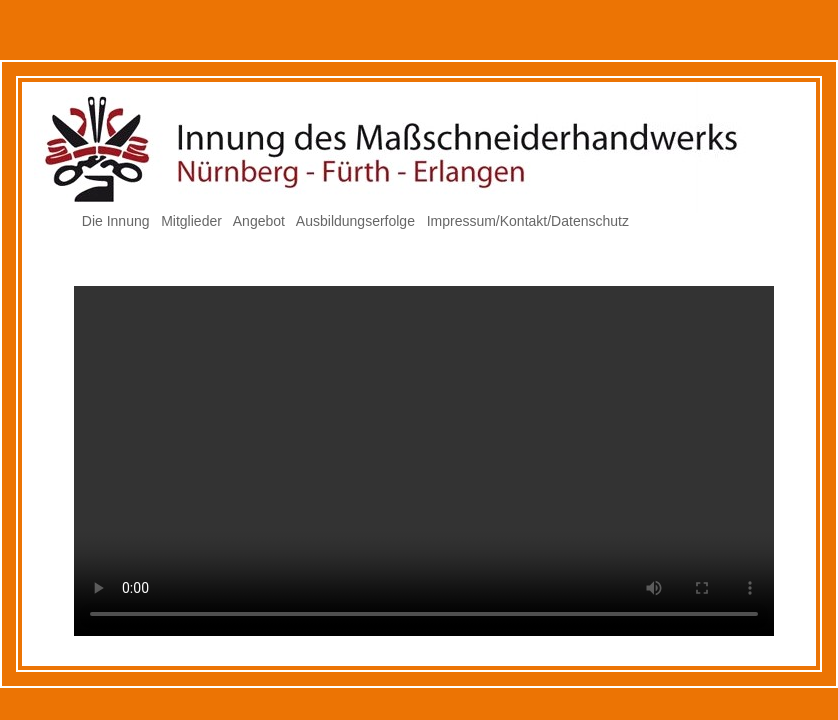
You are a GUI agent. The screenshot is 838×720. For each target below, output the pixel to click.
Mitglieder (191, 221)
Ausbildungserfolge (355, 221)
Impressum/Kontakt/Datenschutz (528, 221)
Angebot (259, 221)
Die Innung (116, 221)
